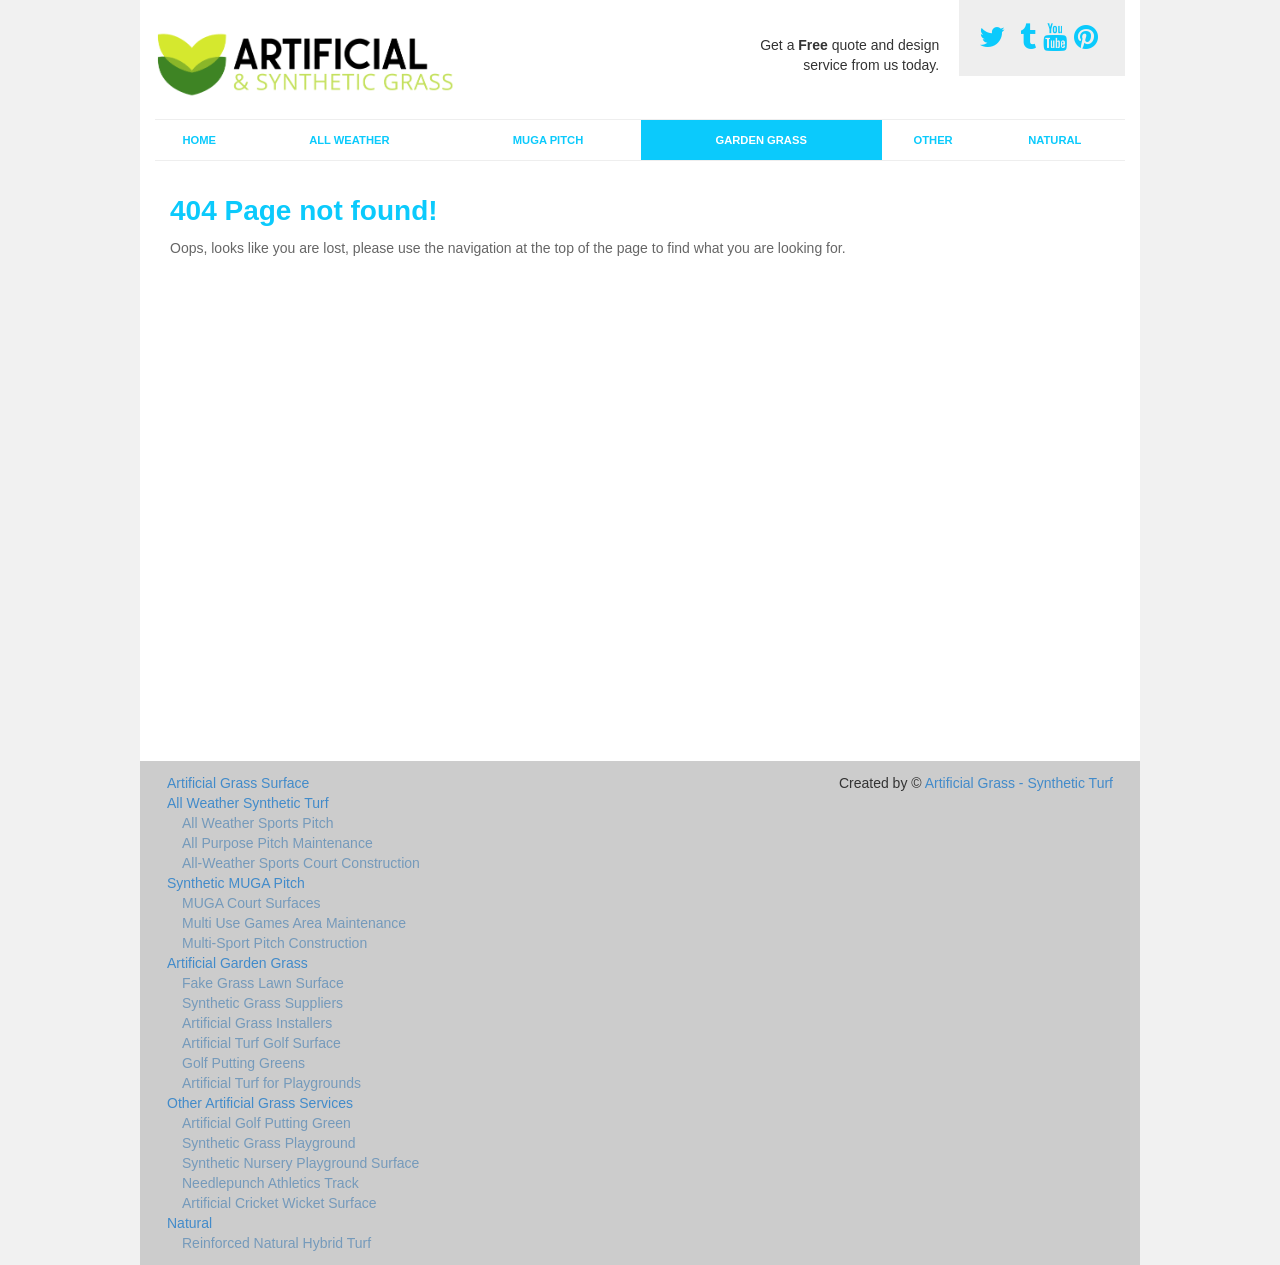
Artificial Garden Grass (237, 963)
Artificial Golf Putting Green (266, 1123)
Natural (1054, 140)
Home (199, 140)
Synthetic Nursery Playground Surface (300, 1163)
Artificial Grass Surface (238, 783)
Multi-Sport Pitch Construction (274, 943)
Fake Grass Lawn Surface (263, 983)
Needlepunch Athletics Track (270, 1183)
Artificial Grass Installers (257, 1023)
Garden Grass (760, 140)
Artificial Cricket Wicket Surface (279, 1203)
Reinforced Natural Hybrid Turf (276, 1243)
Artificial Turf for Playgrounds (271, 1083)
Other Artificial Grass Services (260, 1103)
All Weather (349, 140)
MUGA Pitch (548, 140)
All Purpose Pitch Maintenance (277, 843)
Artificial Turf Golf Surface (261, 1043)
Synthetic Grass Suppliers (262, 1003)
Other (933, 140)
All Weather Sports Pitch (257, 823)
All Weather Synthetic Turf (248, 803)
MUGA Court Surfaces (251, 903)
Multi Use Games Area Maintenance (294, 923)
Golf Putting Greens (243, 1063)
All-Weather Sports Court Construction (301, 863)
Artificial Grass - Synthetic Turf (1019, 783)
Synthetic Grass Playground (269, 1143)
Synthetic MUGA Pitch (236, 883)
